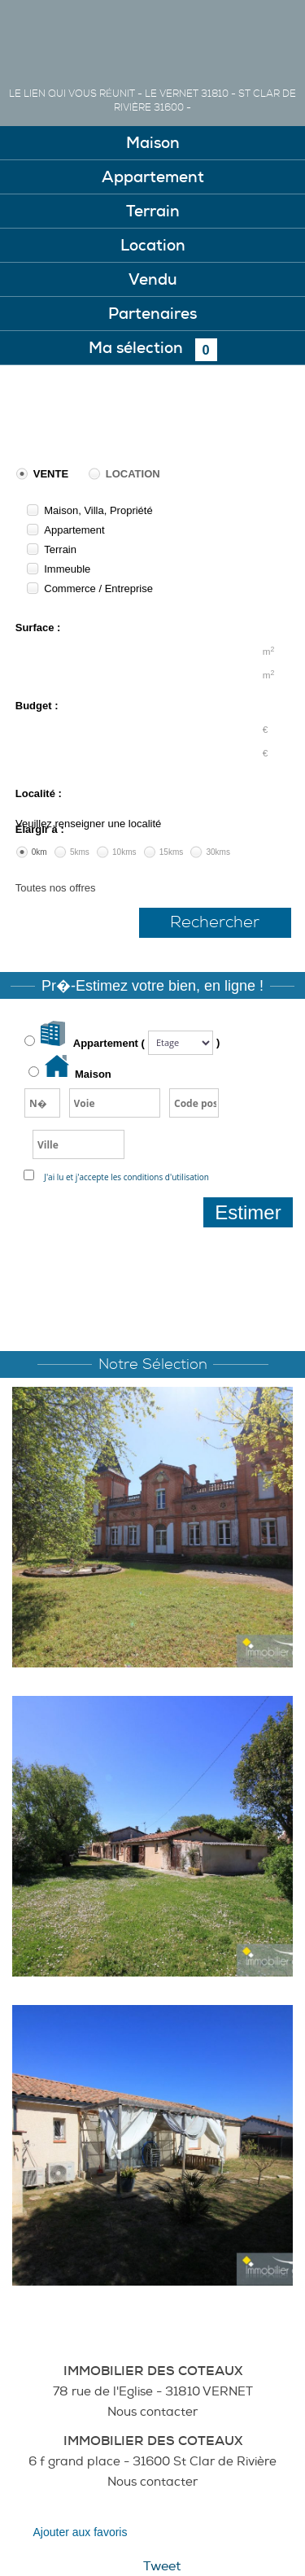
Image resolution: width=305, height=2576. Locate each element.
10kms (124, 852)
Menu (271, 34)
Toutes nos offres (55, 888)
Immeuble (67, 569)
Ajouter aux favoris (80, 2532)
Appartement (74, 530)
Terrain (60, 549)
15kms (171, 852)
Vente (50, 474)
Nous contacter (152, 2412)
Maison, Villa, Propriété (98, 510)
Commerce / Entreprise (98, 588)
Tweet (162, 2566)
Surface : (38, 627)
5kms (79, 852)
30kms (217, 852)
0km (39, 852)
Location (133, 474)
